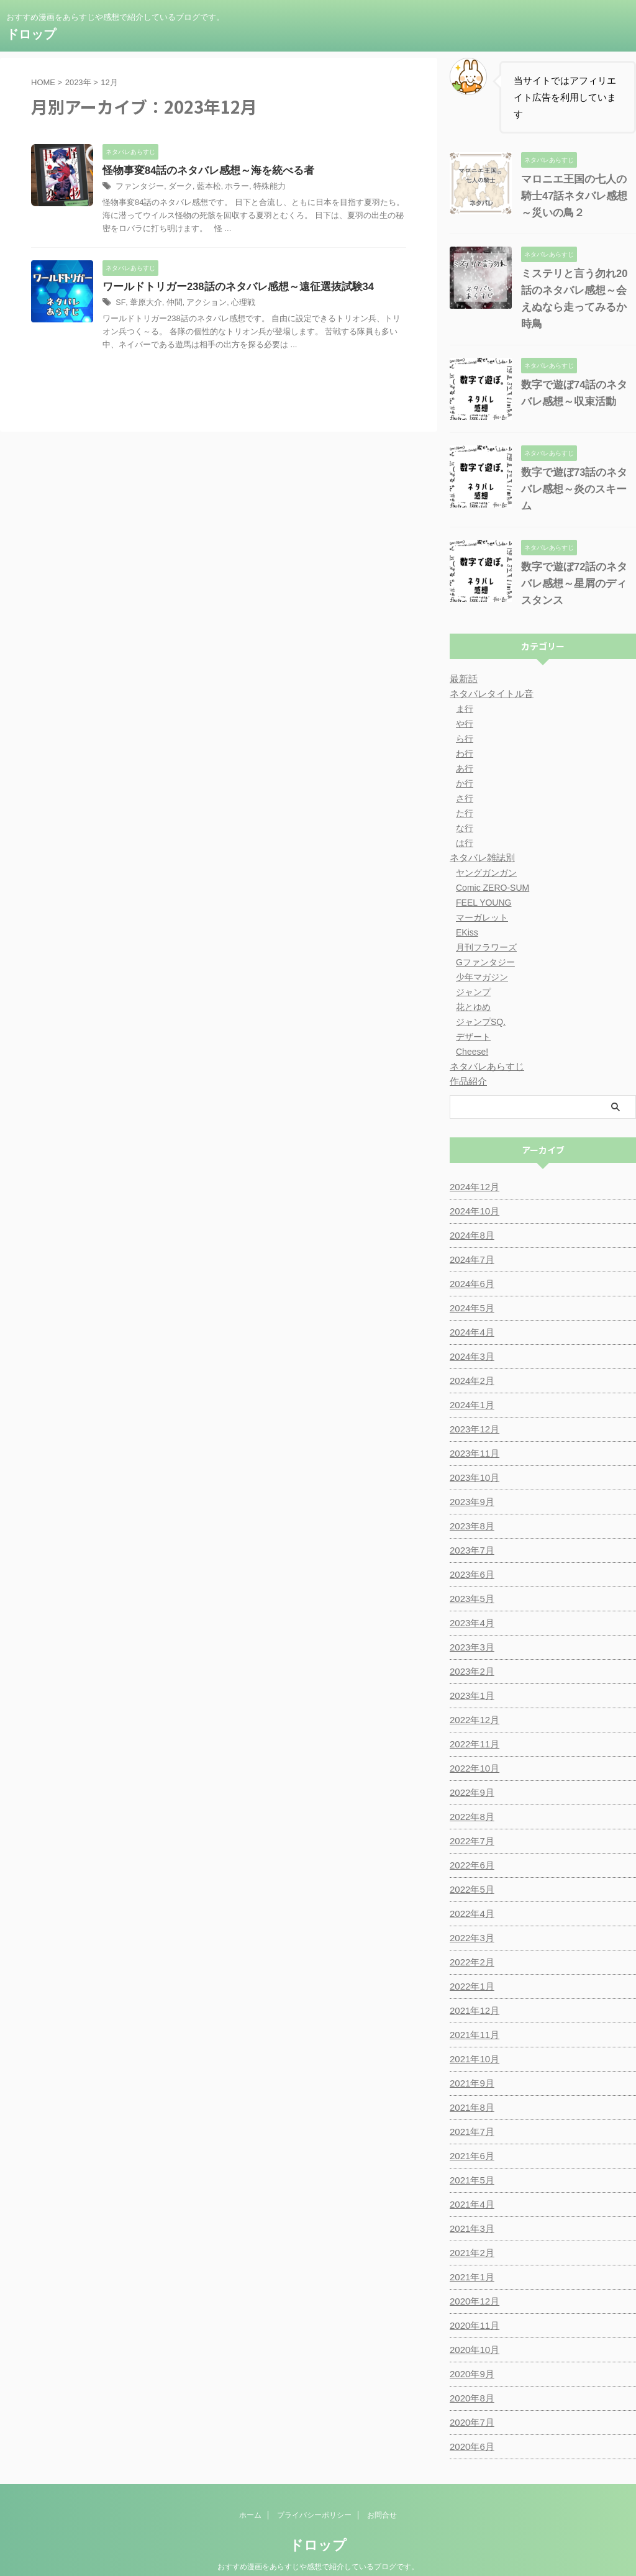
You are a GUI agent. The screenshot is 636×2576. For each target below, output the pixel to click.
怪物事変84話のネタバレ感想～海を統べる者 (202, 170)
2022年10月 (473, 1745)
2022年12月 (473, 1696)
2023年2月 (470, 1648)
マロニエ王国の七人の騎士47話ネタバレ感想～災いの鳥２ (576, 196)
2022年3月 (470, 1914)
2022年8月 (470, 1793)
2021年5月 (470, 2157)
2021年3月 (470, 2205)
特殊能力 (259, 187)
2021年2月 (470, 2229)
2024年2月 (470, 1357)
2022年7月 (470, 1818)
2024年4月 (470, 1309)
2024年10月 (473, 1188)
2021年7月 (470, 2108)
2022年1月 (470, 1963)
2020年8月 (470, 2375)
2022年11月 (473, 1721)
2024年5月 (470, 1285)
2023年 (78, 82)
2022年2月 (470, 1939)
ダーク (176, 187)
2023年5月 (470, 1575)
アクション (200, 303)
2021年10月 (473, 2036)
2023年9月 (470, 1478)
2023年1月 (470, 1672)
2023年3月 (470, 1624)
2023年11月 (473, 1430)
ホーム (250, 2491)
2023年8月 (470, 1503)
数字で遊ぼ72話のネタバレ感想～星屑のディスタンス (576, 560)
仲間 (170, 303)
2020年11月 (473, 2302)
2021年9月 (470, 2060)
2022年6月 (470, 1842)
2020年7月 (470, 2399)
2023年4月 (470, 1599)
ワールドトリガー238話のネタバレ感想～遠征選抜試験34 (230, 287)
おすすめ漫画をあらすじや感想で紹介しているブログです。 (318, 2543)
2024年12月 (473, 1163)
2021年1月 (470, 2254)
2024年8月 (470, 1212)
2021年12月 (473, 1987)
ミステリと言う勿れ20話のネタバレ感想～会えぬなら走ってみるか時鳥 (576, 290)
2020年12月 (473, 2278)
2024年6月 (470, 1260)
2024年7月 (470, 1236)
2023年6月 (470, 1551)
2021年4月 (470, 2181)
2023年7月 (470, 1527)
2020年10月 (473, 2326)
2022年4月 (470, 1890)
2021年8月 (470, 2084)
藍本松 (202, 187)
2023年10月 (473, 1454)
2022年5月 (470, 1866)
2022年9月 (470, 1769)
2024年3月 (470, 1333)
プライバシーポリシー (314, 2491)
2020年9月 (470, 2350)
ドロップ (31, 34)
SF (120, 303)
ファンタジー (138, 187)
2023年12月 (473, 1406)
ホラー (228, 187)
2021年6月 (470, 2132)
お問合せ (382, 2491)
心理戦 (234, 303)
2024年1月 (470, 1381)
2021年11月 (473, 2011)
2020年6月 (470, 2423)
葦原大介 (143, 303)
